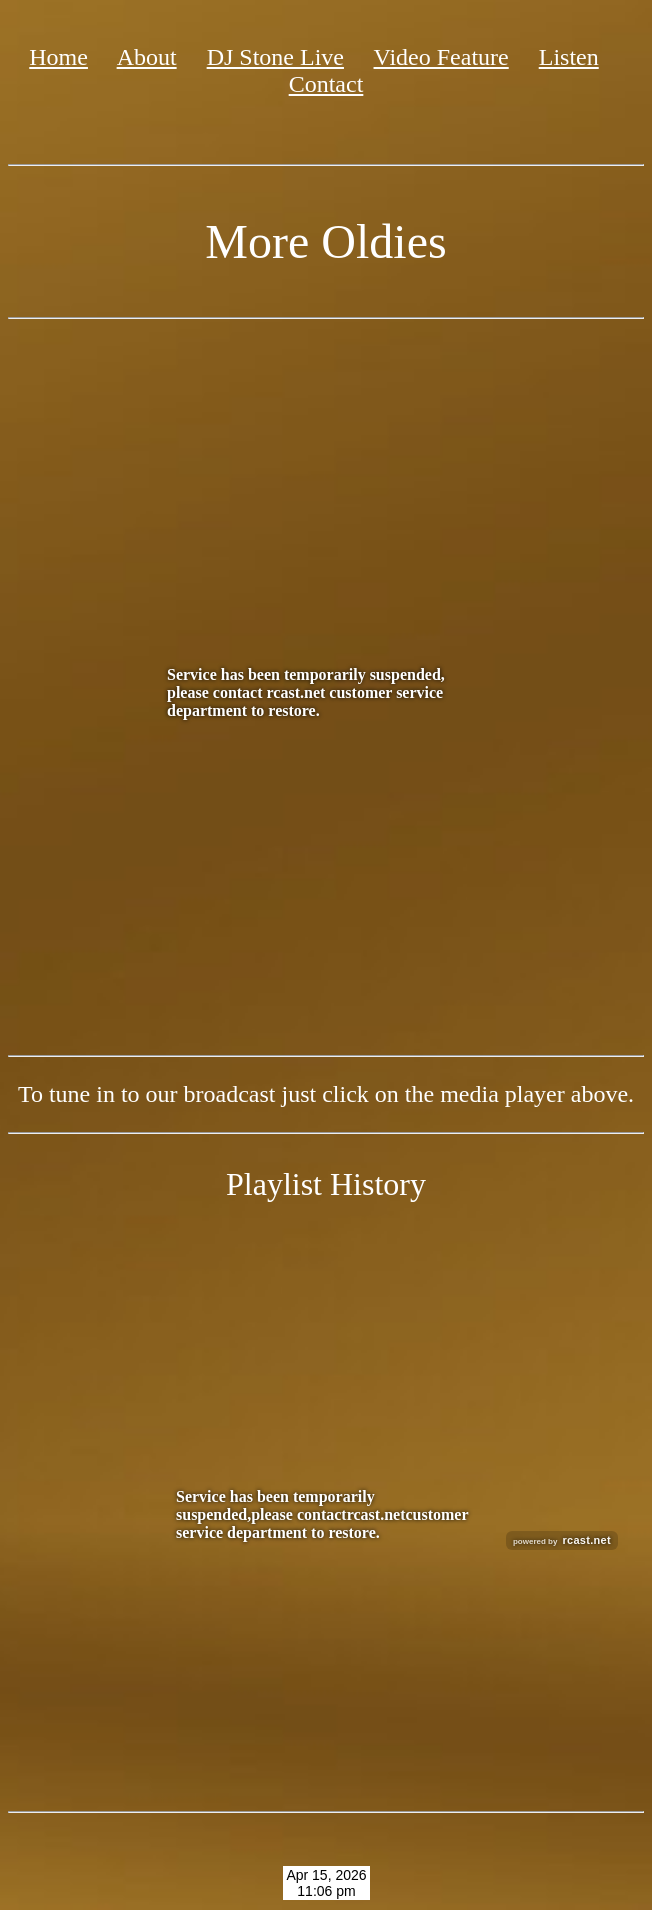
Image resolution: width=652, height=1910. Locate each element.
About (147, 57)
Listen (569, 57)
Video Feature (441, 57)
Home (58, 57)
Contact (326, 84)
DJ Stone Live (275, 57)
